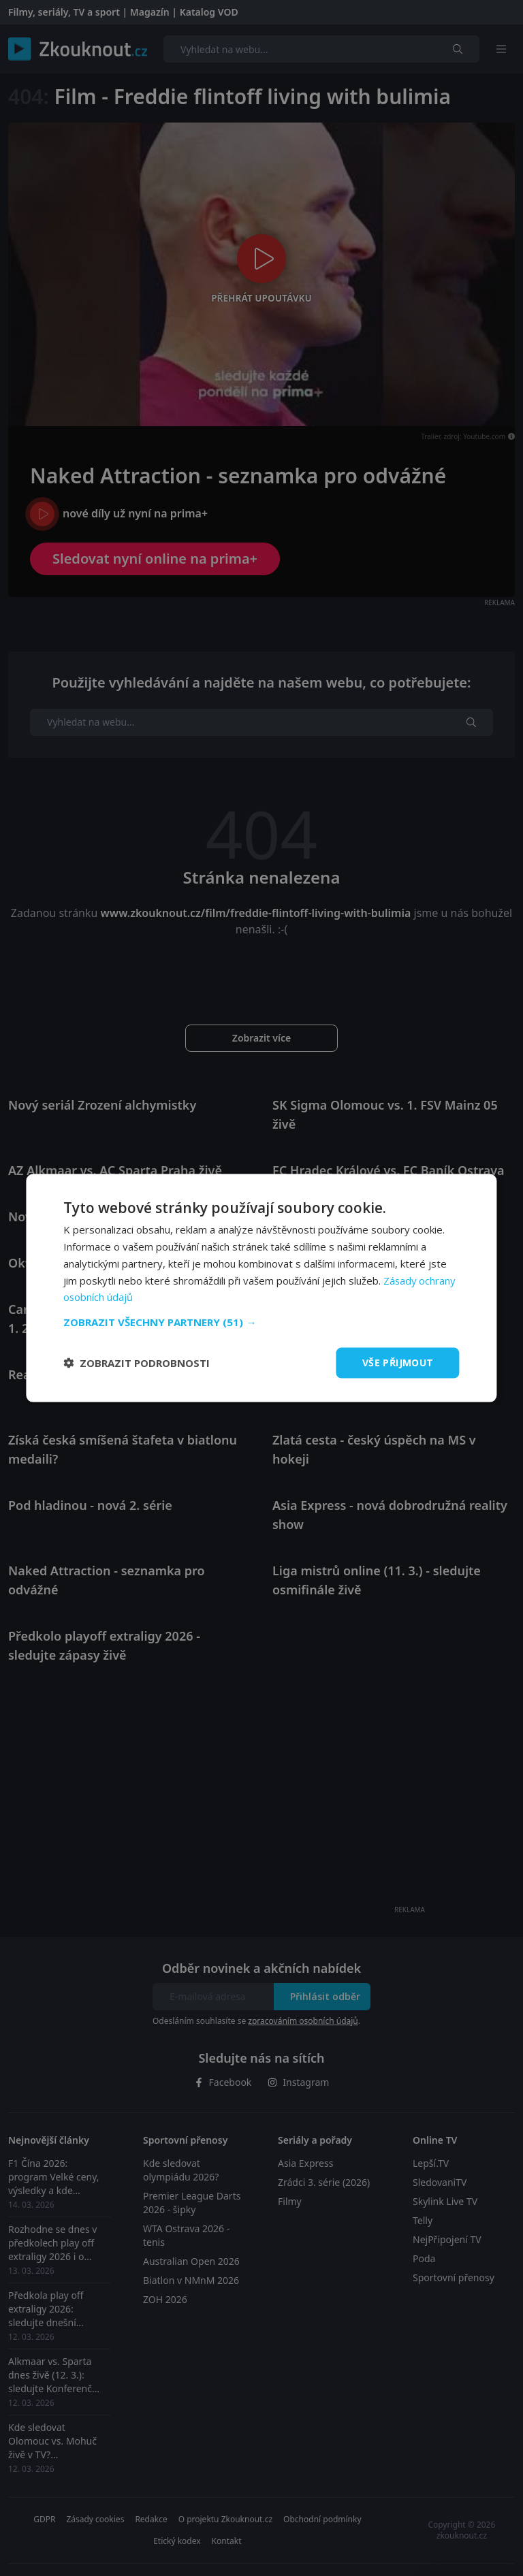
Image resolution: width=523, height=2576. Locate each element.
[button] (261, 1322)
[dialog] (261, 1288)
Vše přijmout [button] (398, 1362)
